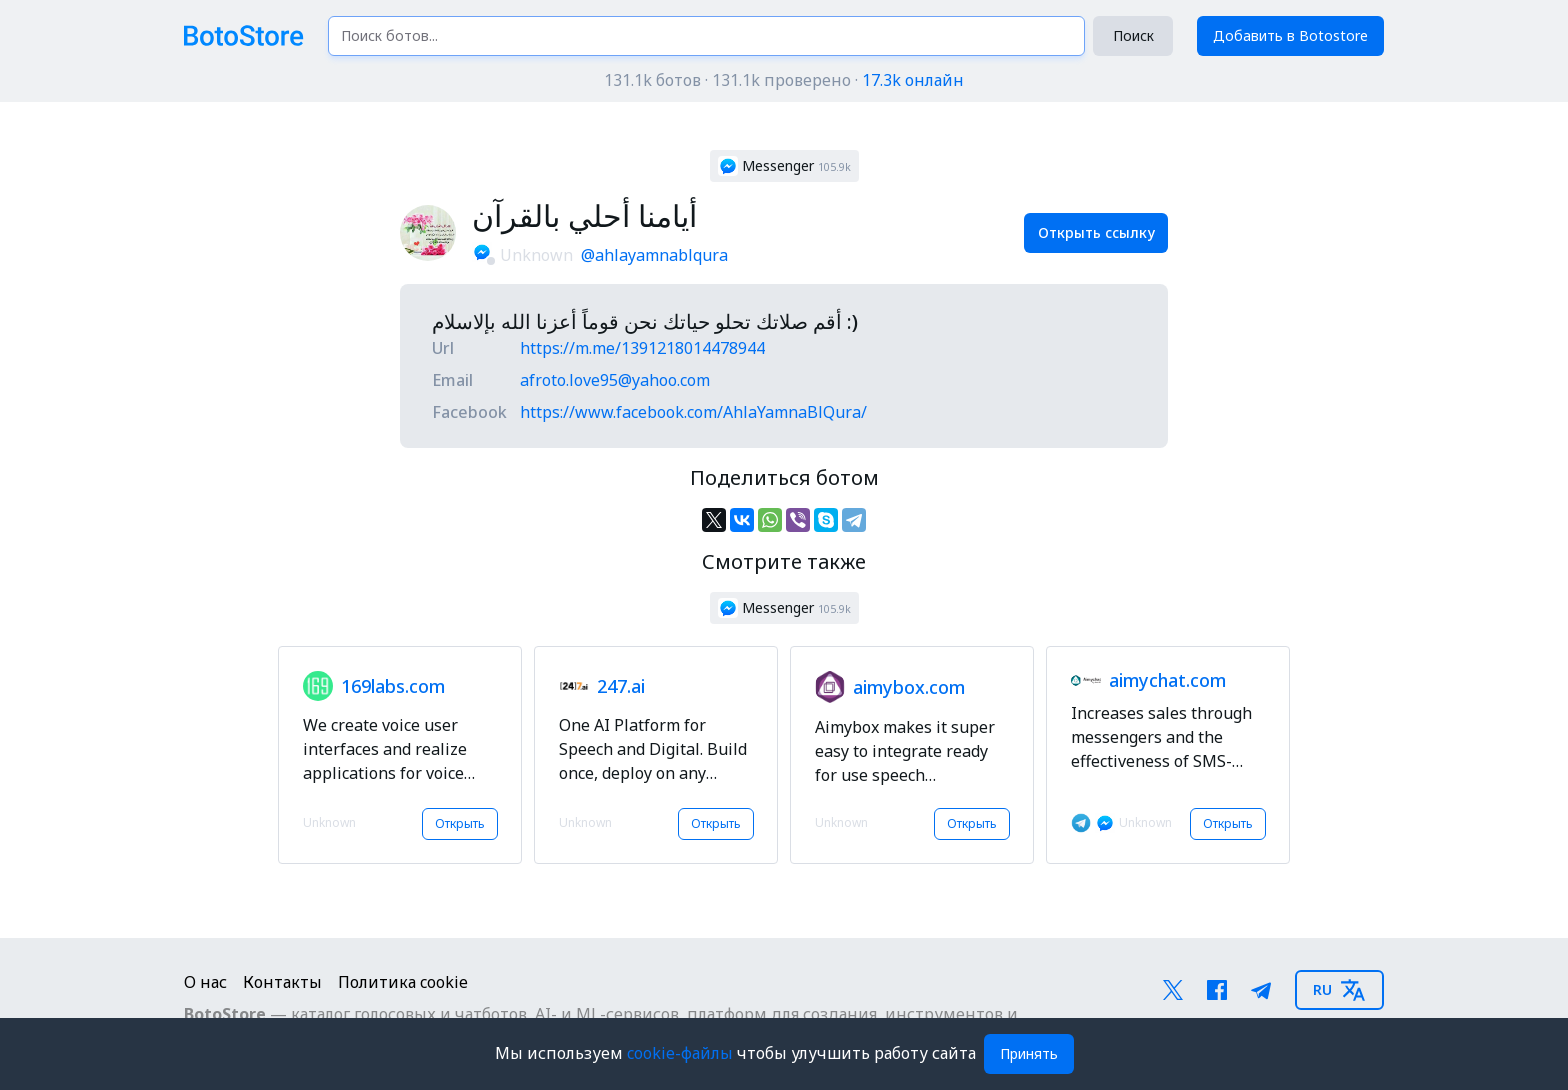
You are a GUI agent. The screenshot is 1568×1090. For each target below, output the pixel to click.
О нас (205, 982)
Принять (1029, 1053)
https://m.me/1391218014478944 (642, 348)
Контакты (282, 982)
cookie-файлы (682, 1053)
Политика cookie (403, 982)
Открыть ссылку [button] (1096, 232)
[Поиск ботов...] (706, 36)
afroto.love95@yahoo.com (615, 380)
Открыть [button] (460, 823)
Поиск (1133, 35)
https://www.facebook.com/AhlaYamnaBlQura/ (693, 412)
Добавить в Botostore (1290, 35)
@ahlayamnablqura (654, 255)
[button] (784, 166)
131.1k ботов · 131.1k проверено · (784, 80)
